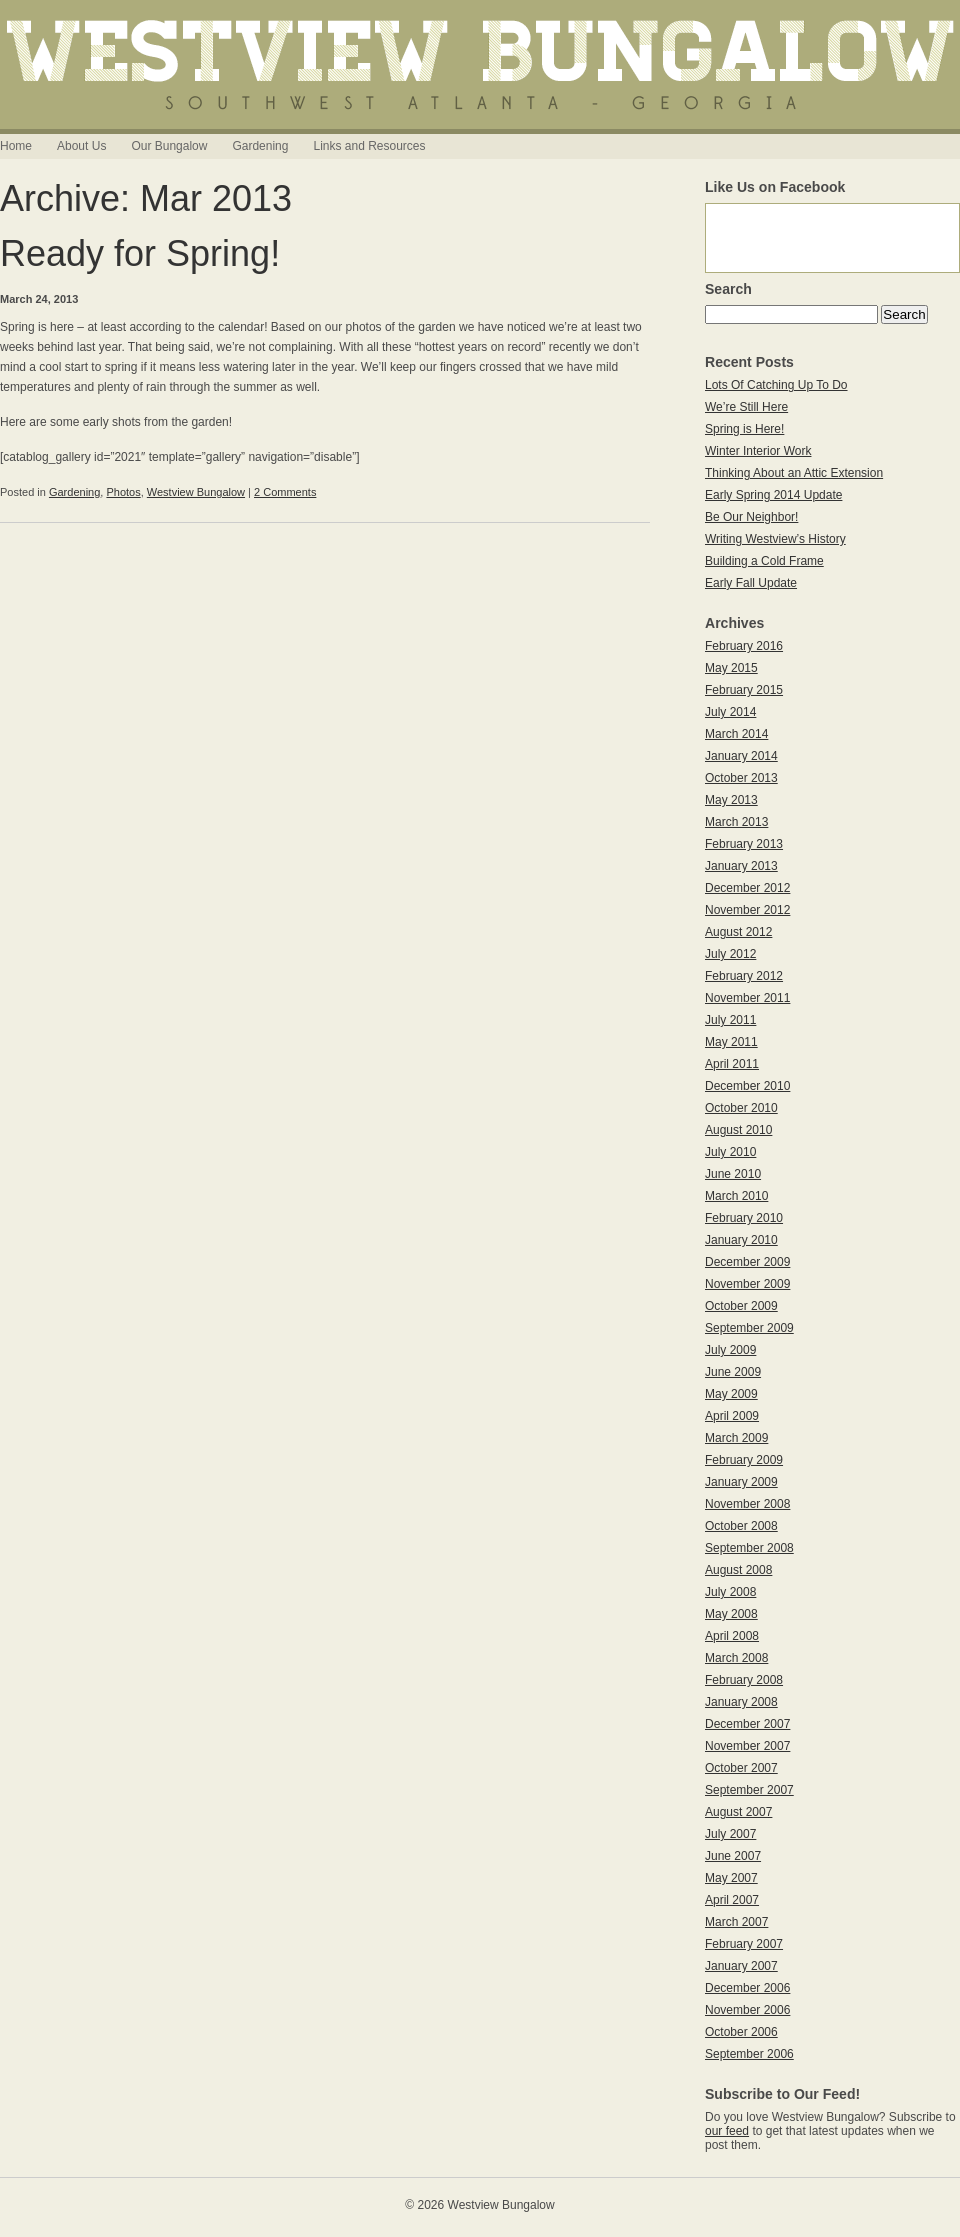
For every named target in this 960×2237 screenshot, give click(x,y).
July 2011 (730, 1020)
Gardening (260, 146)
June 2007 (733, 1856)
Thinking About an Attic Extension (794, 473)
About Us (81, 146)
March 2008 (736, 1658)
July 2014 (730, 712)
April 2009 (732, 1416)
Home (16, 146)
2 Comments (285, 492)
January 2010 (741, 1240)
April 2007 (732, 1900)
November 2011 (747, 998)
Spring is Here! (744, 429)
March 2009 (736, 1438)
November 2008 (747, 1504)
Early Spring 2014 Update (773, 495)
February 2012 (744, 976)
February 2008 (744, 1680)
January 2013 (741, 866)
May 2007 (731, 1878)
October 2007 (741, 1768)
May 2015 (731, 668)
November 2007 (747, 1746)
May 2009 (731, 1394)
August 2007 (738, 1812)
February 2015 (744, 690)
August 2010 (738, 1130)
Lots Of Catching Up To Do (776, 385)
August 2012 (738, 932)
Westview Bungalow (196, 492)
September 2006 (749, 2054)
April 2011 (732, 1064)
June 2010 (733, 1174)
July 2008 (730, 1592)
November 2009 (747, 1284)
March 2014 (736, 734)
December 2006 (747, 1988)
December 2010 (747, 1086)
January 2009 (741, 1482)
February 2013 (744, 844)
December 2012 (747, 888)
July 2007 (730, 1834)
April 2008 (732, 1636)
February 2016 (744, 646)
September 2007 (749, 1790)
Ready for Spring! (140, 253)
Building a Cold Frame (764, 561)
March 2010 (736, 1196)
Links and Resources (369, 146)
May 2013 (731, 800)
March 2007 (736, 1922)
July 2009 (730, 1350)
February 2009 (744, 1460)
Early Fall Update (751, 583)
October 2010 (741, 1108)
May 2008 (731, 1614)
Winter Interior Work (758, 451)
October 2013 (741, 778)
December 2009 (747, 1262)
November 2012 (747, 910)
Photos (123, 492)
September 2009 (749, 1328)
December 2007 (747, 1724)
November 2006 (747, 2010)
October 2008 (741, 1526)
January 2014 (741, 756)
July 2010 (730, 1152)
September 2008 (749, 1548)
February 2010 (744, 1218)
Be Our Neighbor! (751, 517)
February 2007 (744, 1944)
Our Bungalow (169, 146)
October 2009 (741, 1306)
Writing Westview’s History (775, 539)
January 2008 (741, 1702)
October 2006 (741, 2032)
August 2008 (738, 1570)
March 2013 (736, 822)
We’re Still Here (746, 407)
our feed (727, 2131)
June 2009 (733, 1372)
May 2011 (731, 1042)
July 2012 (730, 954)
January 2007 (741, 1966)
